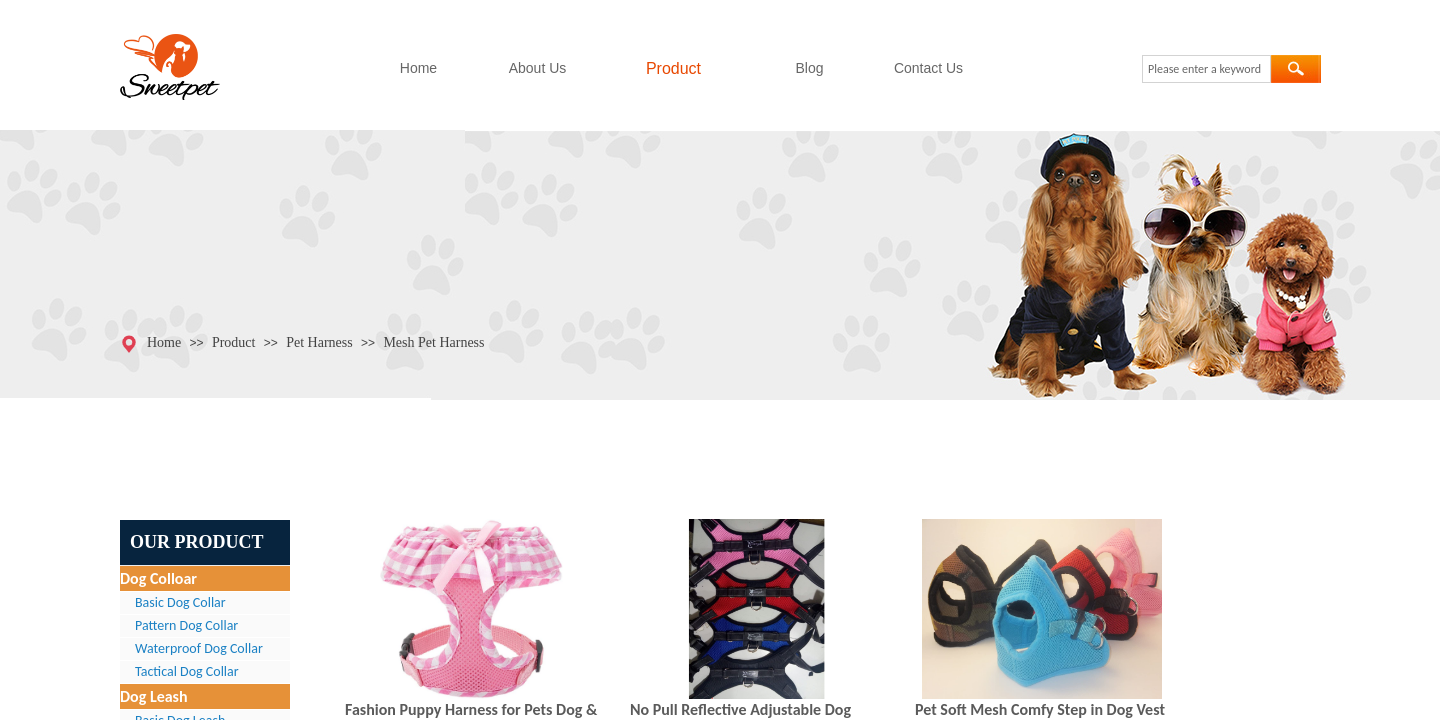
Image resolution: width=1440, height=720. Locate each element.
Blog (809, 68)
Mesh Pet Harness (433, 342)
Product (673, 68)
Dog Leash (154, 696)
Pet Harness (319, 342)
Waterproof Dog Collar (199, 648)
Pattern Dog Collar (186, 625)
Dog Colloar (158, 578)
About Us (538, 68)
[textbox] (1206, 69)
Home (418, 68)
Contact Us (928, 68)
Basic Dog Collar (180, 602)
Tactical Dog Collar (187, 671)
